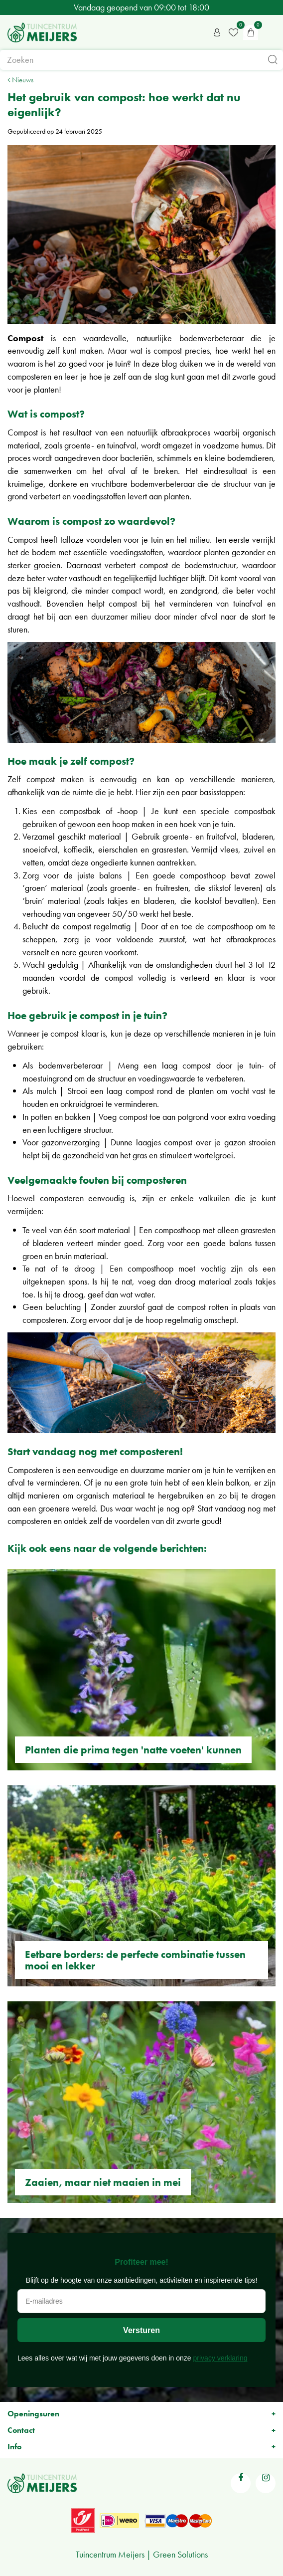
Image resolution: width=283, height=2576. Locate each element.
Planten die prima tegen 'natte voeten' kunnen (133, 1749)
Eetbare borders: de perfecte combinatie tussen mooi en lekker (135, 1959)
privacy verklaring (220, 2358)
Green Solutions (180, 2554)
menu (271, 32)
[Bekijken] (250, 32)
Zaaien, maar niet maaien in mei (103, 2182)
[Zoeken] (141, 60)
